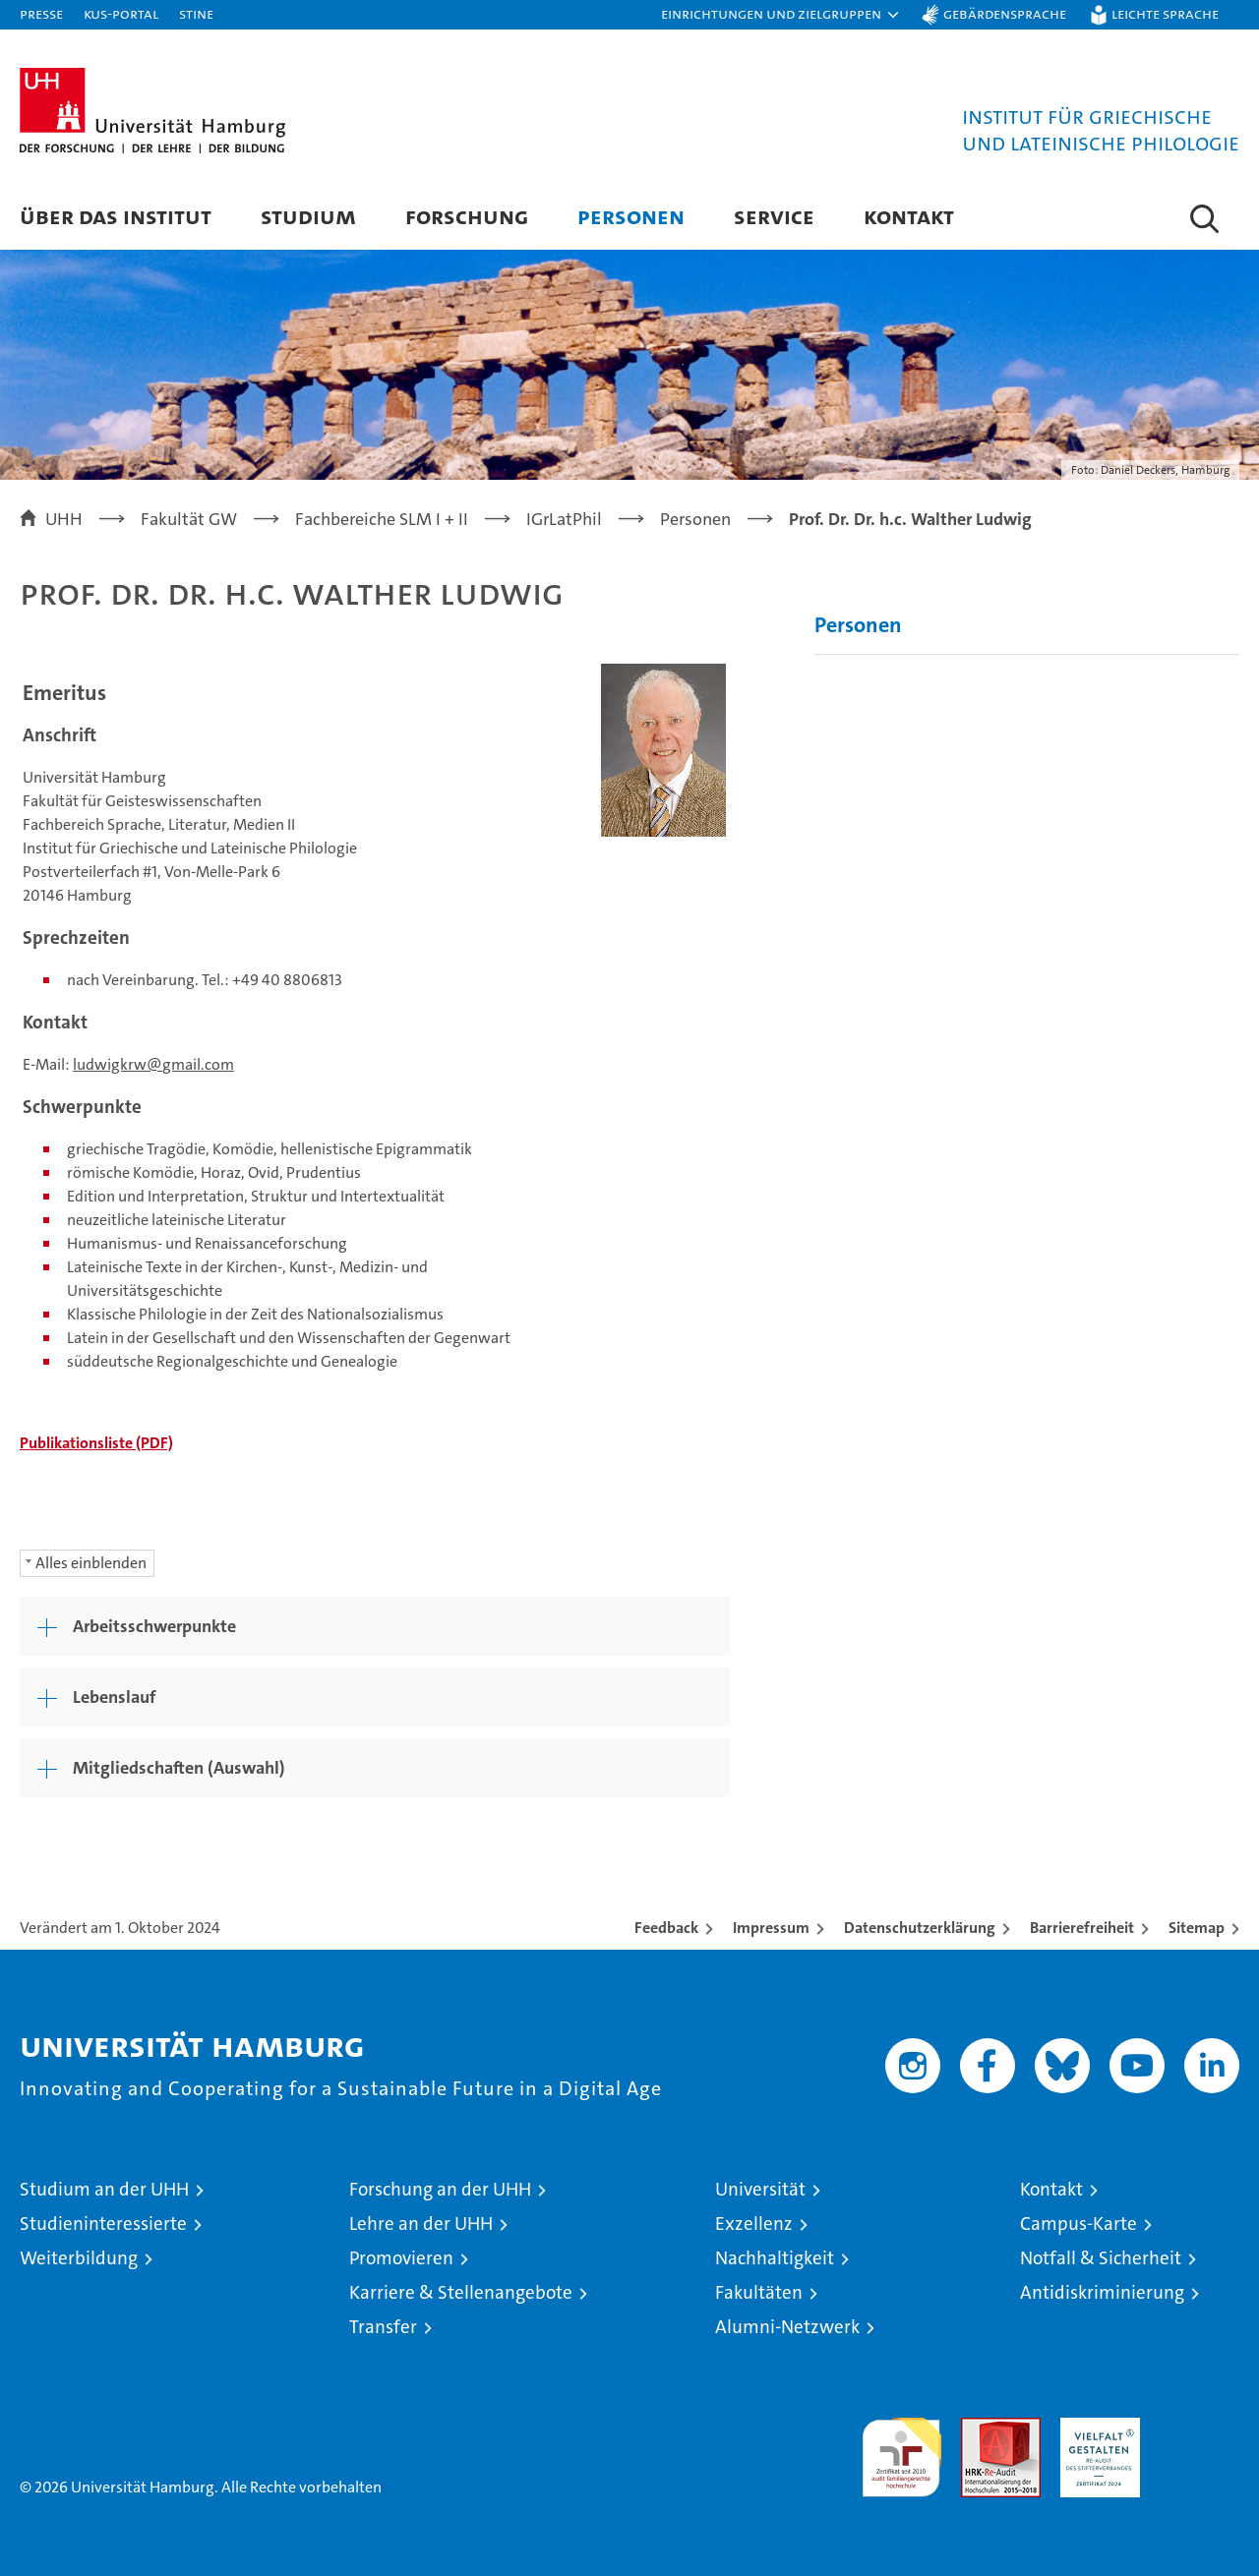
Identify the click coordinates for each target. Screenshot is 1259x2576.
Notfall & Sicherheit (1100, 2258)
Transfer (383, 2326)
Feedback (666, 1927)
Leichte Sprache (1165, 13)
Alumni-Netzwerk (787, 2326)
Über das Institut (115, 216)
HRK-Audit (1095, 2428)
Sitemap (1197, 1927)
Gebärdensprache (1004, 13)
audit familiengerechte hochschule (901, 2449)
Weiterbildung (79, 2258)
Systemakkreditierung (1199, 2428)
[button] (781, 14)
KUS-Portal (121, 13)
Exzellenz (754, 2223)
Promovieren (401, 2258)
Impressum (771, 1927)
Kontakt (909, 216)
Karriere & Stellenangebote (460, 2292)
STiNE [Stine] (196, 13)
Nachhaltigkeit (774, 2258)
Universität (760, 2189)
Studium (308, 216)
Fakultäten (759, 2292)
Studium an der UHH (104, 2189)
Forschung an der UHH (440, 2189)
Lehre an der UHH (421, 2223)
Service (774, 216)
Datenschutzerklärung (919, 1927)
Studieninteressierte (103, 2223)
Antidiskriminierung (1102, 2292)
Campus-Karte (1078, 2223)
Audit (979, 2428)
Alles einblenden (91, 1562)
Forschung (466, 216)
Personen (631, 216)
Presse (41, 13)
